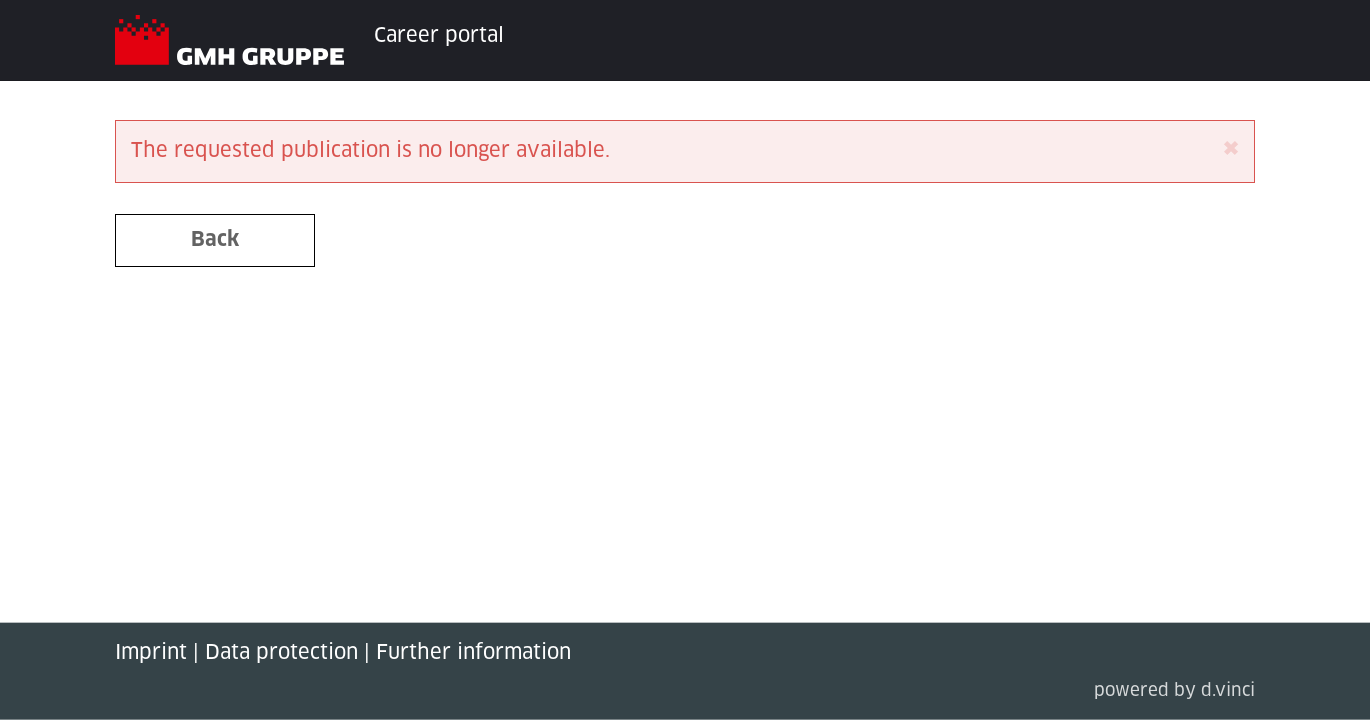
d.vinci (1228, 691)
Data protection (281, 653)
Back (215, 240)
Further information (473, 653)
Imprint (151, 653)
